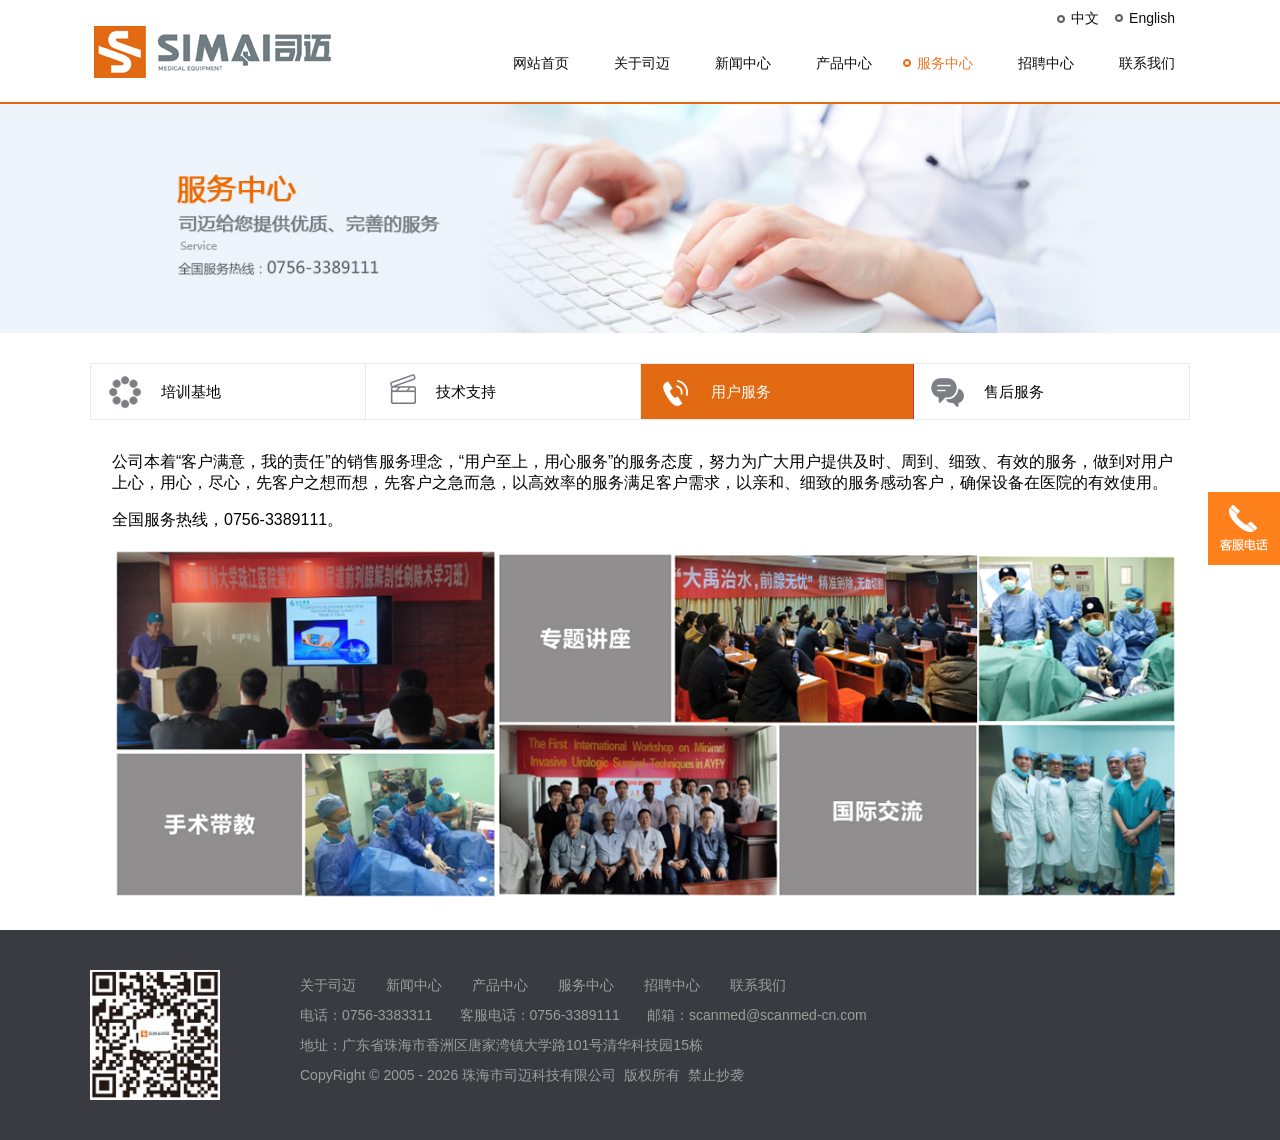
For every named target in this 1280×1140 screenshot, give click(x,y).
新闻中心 (743, 63)
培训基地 (191, 391)
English (1152, 18)
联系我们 (1147, 63)
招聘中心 (1046, 63)
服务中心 (945, 63)
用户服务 (741, 391)
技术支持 (466, 391)
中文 (1085, 18)
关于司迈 (642, 63)
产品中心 (844, 63)
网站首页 (541, 63)
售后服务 (1014, 391)
